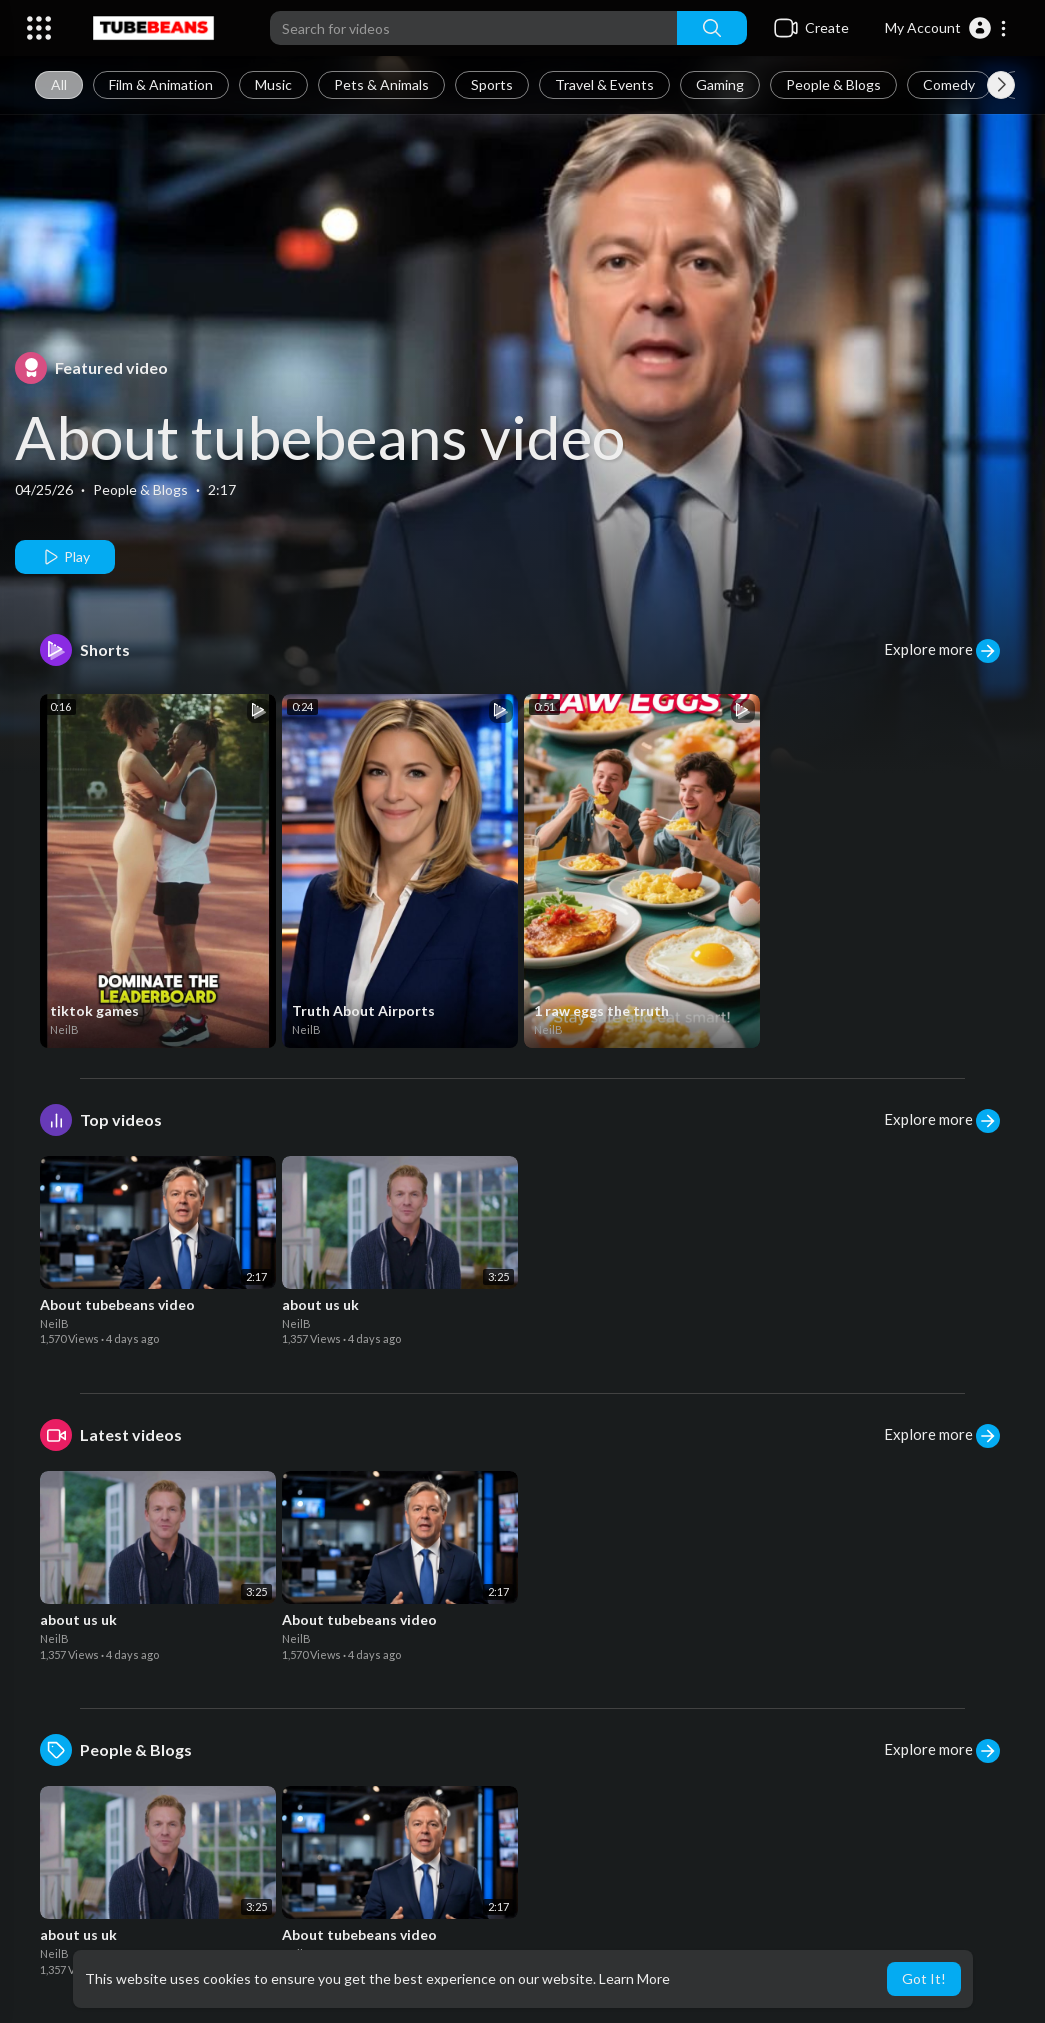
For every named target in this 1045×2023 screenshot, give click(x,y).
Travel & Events (604, 84)
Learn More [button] (634, 1978)
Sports (492, 84)
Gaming (720, 84)
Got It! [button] (924, 1978)
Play (65, 557)
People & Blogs (833, 84)
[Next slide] (1001, 85)
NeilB (64, 1029)
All (59, 84)
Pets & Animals (381, 84)
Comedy (949, 84)
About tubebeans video (320, 437)
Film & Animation (161, 84)
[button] (946, 28)
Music (273, 84)
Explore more (942, 651)
